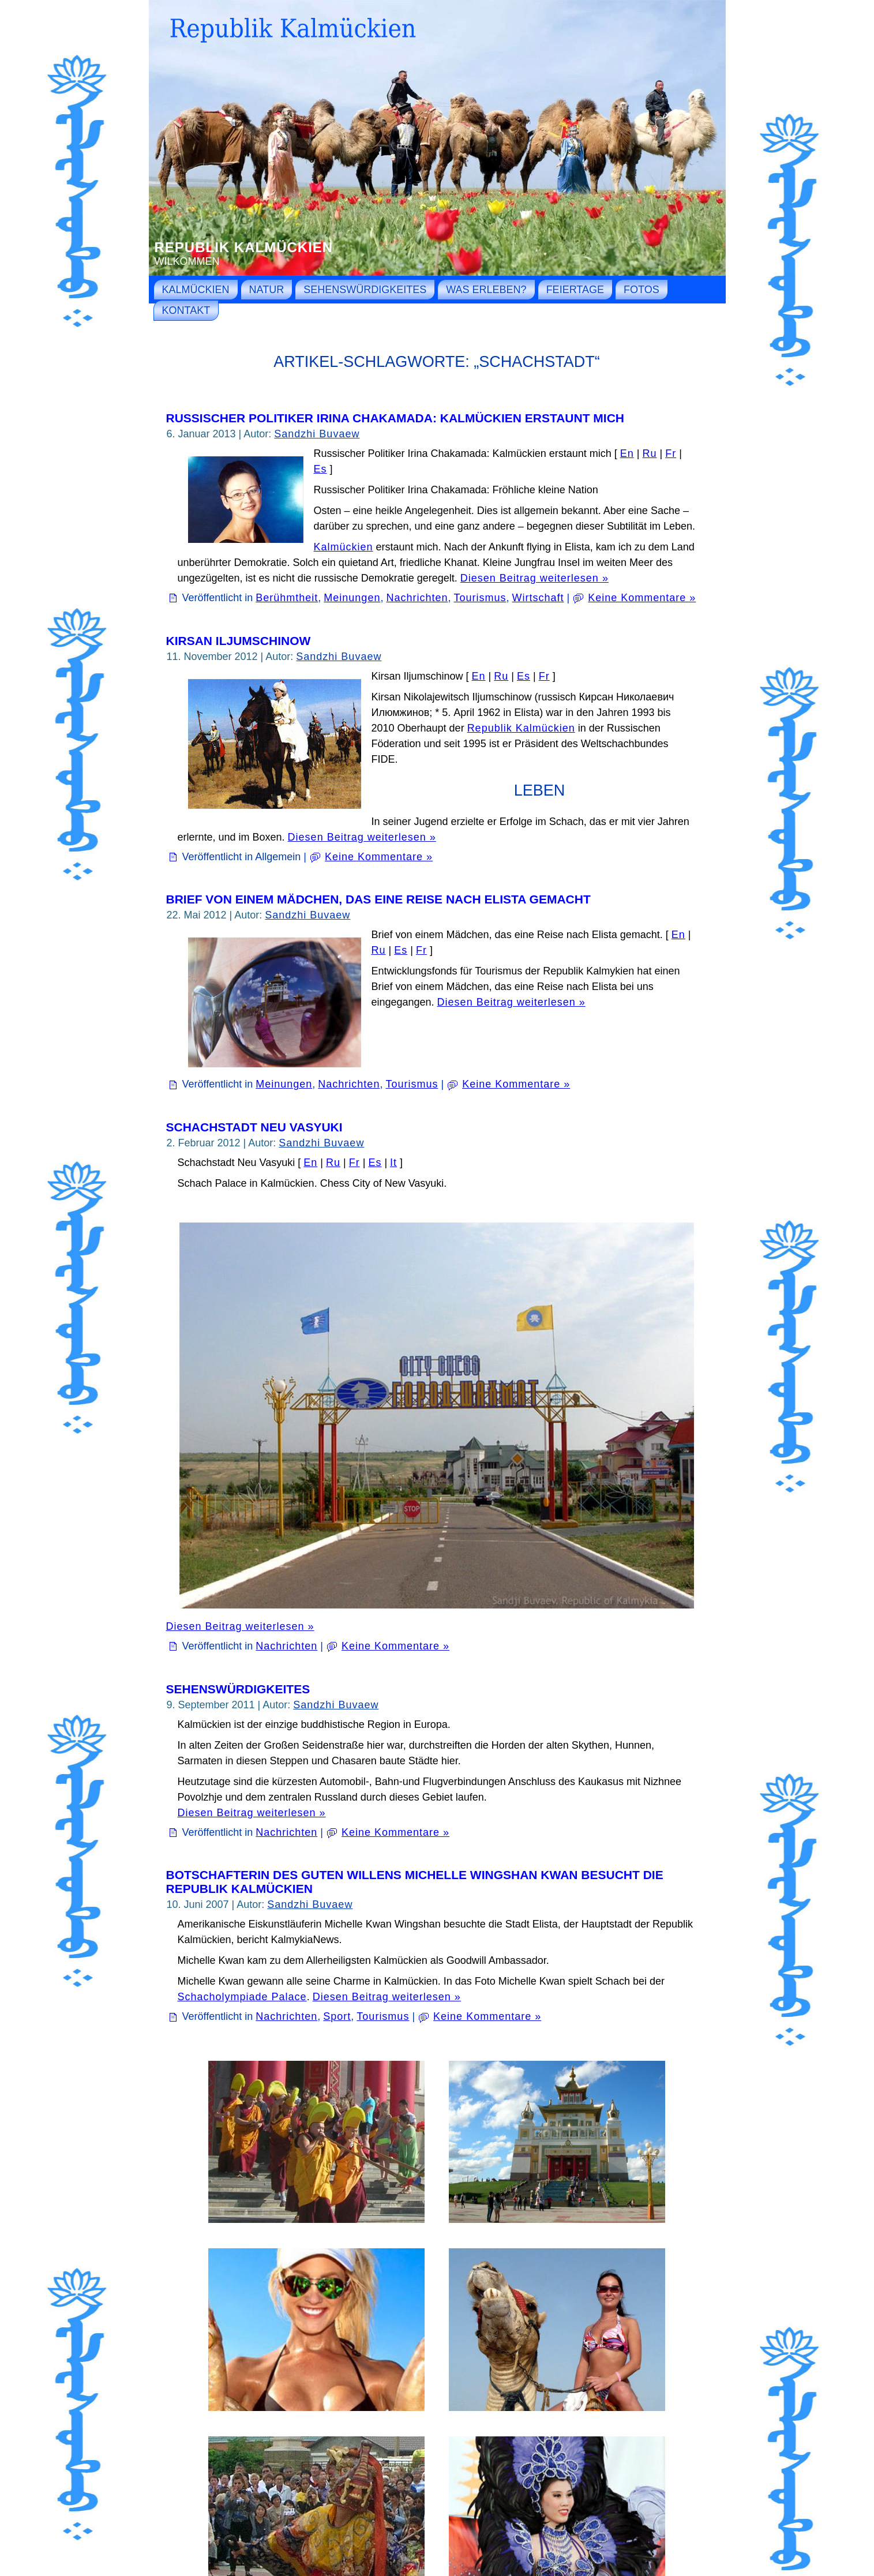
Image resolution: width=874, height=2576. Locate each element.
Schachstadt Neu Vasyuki (254, 1127)
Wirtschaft (538, 597)
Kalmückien (343, 547)
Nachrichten (417, 597)
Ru (649, 453)
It (393, 1162)
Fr (670, 453)
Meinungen (352, 597)
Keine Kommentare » (642, 597)
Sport (337, 2016)
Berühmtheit (287, 597)
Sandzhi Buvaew (316, 434)
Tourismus (479, 597)
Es (320, 469)
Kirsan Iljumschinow (238, 640)
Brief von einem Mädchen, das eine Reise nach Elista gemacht (378, 899)
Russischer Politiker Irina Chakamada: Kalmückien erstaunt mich (395, 418)
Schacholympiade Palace (242, 1997)
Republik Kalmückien (244, 247)
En (627, 453)
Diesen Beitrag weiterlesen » (534, 578)
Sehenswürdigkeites (238, 1689)
